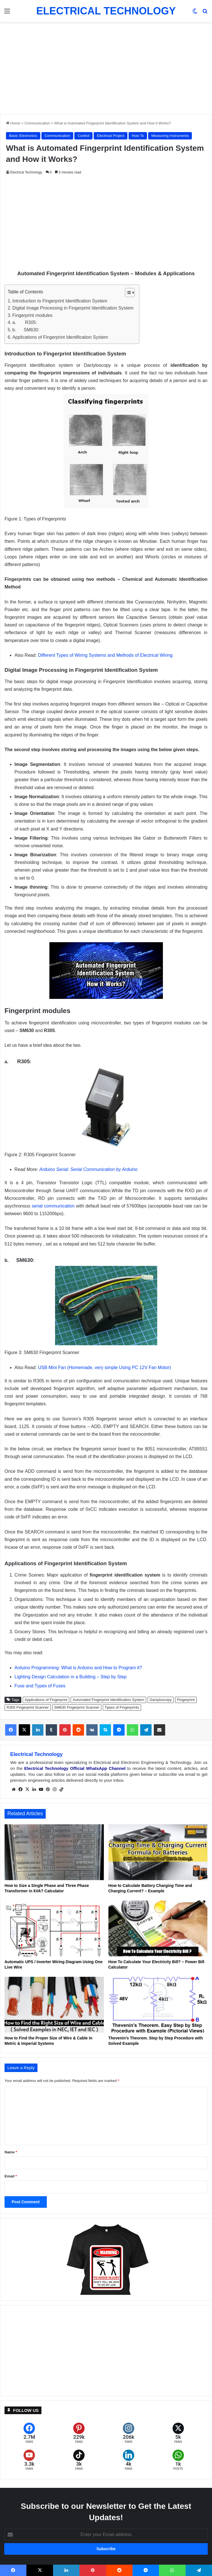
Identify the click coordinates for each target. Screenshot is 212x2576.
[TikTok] (79, 2460)
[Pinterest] (79, 2433)
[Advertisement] (106, 66)
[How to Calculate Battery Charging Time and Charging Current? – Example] (158, 1852)
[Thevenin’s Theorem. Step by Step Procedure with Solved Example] (158, 2005)
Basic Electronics (23, 136)
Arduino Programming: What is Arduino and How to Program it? (78, 1667)
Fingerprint (186, 1700)
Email (11, 2176)
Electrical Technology (26, 172)
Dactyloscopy (160, 1700)
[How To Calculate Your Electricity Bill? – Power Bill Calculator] (158, 1928)
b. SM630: (25, 329)
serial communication (53, 1206)
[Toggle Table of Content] (127, 292)
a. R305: (24, 322)
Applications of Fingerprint (46, 1700)
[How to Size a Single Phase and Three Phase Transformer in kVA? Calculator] (54, 1852)
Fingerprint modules (32, 315)
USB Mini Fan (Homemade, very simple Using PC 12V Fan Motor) (104, 1367)
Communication (37, 123)
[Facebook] (29, 2433)
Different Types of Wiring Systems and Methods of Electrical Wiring (105, 655)
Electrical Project (110, 136)
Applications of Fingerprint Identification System (60, 337)
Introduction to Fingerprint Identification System (59, 300)
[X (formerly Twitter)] (178, 2433)
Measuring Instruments (170, 136)
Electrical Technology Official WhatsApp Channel (74, 1768)
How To (138, 136)
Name (11, 2152)
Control (83, 136)
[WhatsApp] (178, 2460)
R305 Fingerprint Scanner (28, 1707)
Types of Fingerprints (122, 1707)
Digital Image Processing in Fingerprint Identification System (73, 308)
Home (13, 123)
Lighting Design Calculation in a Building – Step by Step (70, 1676)
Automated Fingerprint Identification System (108, 1700)
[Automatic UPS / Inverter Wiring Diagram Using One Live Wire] (54, 1928)
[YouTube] (29, 2460)
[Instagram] (129, 2433)
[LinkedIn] (129, 2460)
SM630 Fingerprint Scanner (76, 1707)
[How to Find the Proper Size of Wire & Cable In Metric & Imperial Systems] (54, 2005)
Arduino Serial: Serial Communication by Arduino (88, 1169)
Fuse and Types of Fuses (39, 1685)
